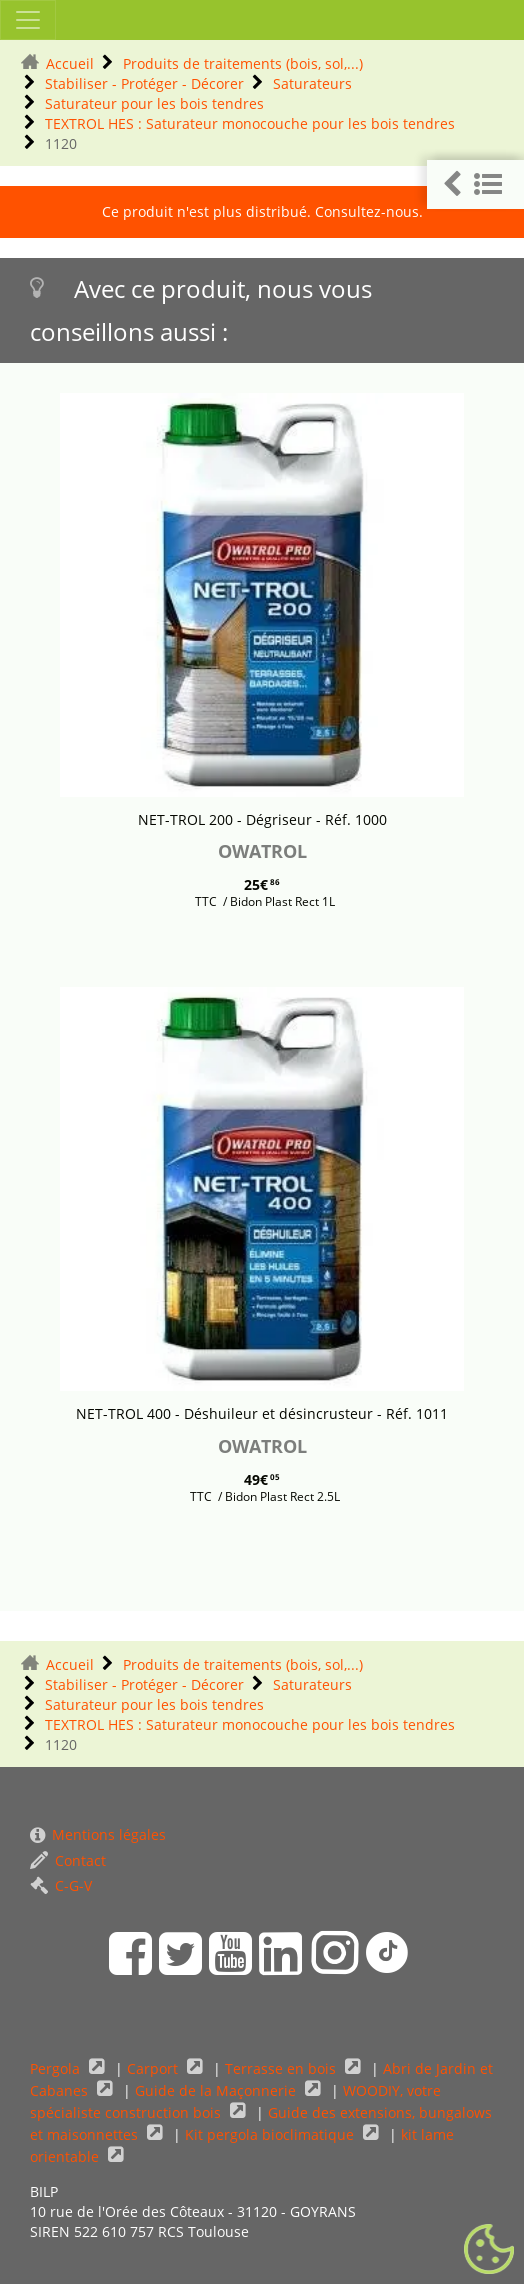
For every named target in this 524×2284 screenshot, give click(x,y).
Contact (68, 1860)
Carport (154, 2068)
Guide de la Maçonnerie (217, 2090)
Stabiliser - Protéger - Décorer (144, 83)
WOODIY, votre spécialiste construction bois (235, 2101)
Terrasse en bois (282, 2068)
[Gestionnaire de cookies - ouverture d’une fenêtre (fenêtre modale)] (489, 2250)
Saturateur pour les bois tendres (154, 103)
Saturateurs (312, 83)
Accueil (70, 63)
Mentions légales (98, 1834)
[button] (475, 184)
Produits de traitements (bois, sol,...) (243, 63)
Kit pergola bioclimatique (271, 2134)
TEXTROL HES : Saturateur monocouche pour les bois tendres (250, 123)
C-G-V (61, 1885)
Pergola (57, 2068)
